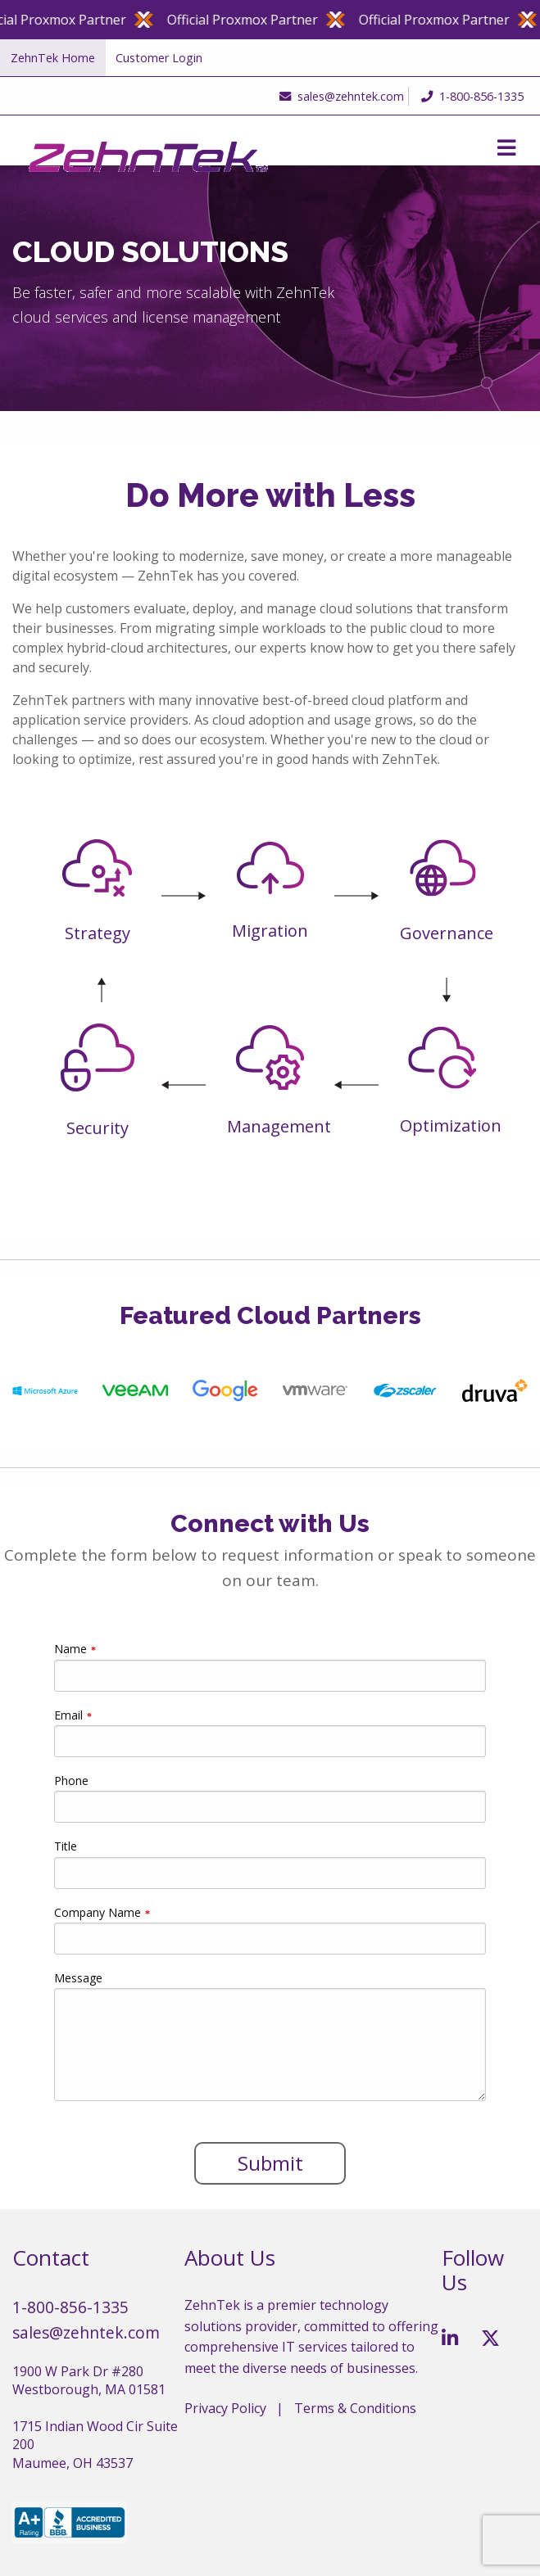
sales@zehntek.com (337, 96)
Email (68, 1715)
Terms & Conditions (355, 2408)
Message (78, 1978)
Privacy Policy (225, 2408)
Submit (270, 2162)
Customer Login (159, 58)
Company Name (97, 1912)
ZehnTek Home (53, 58)
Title (65, 1846)
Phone (71, 1780)
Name (70, 1648)
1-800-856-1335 (472, 96)
